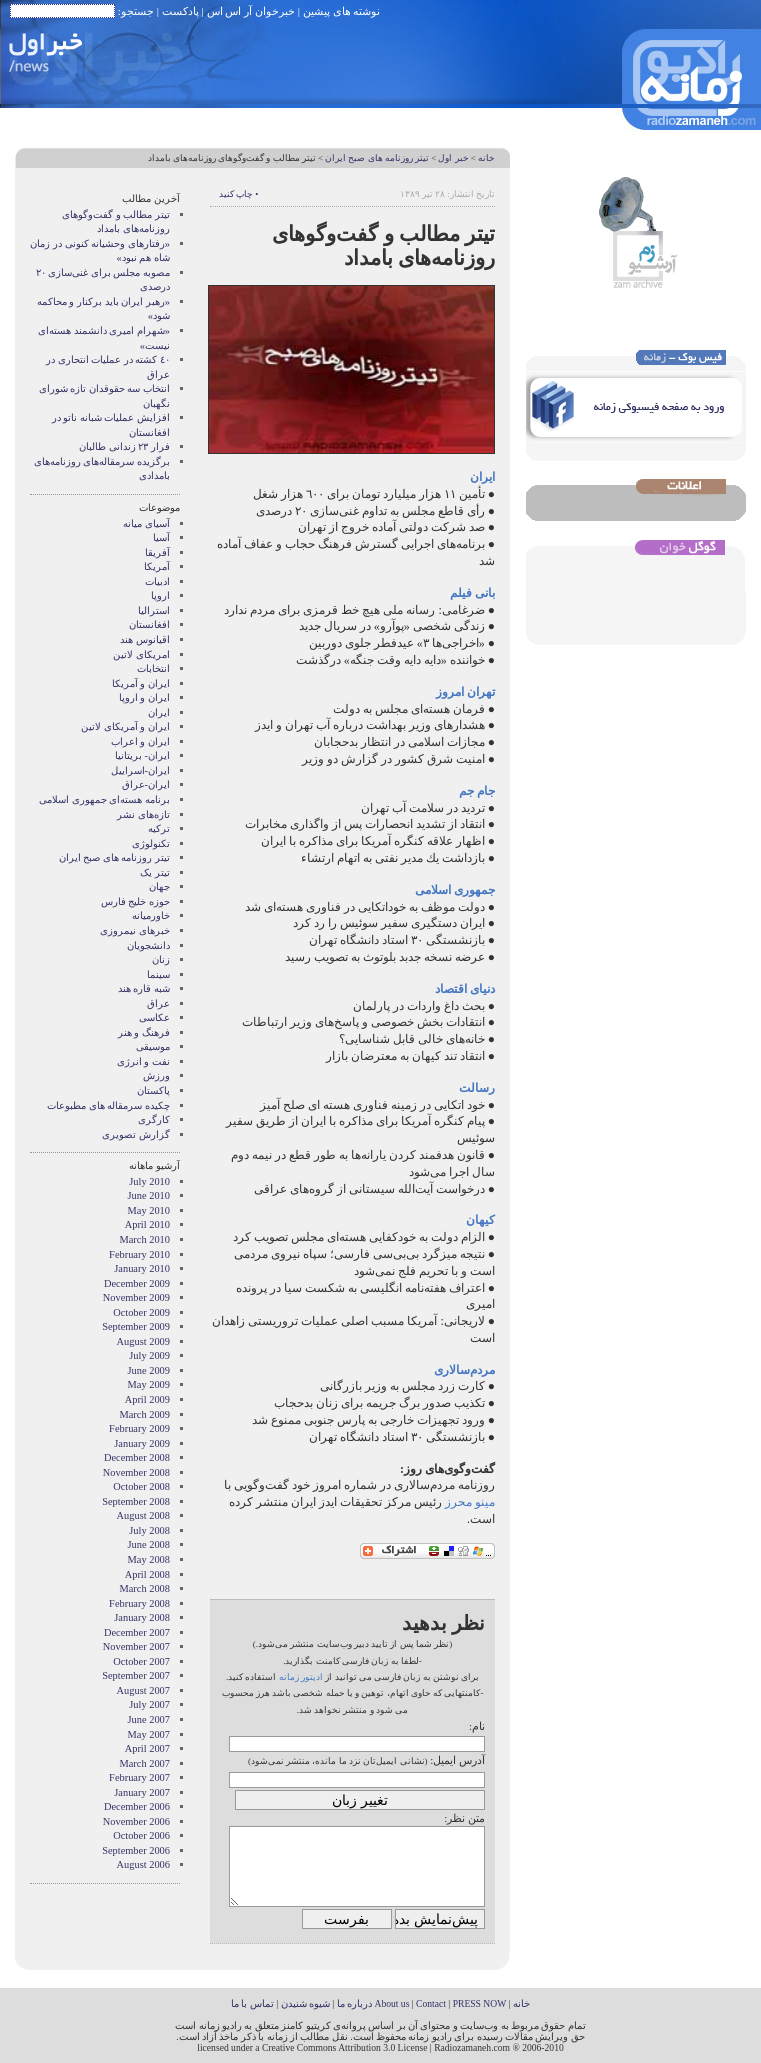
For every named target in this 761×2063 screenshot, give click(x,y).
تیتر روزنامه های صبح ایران (377, 158)
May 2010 (149, 1210)
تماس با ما (252, 2003)
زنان (161, 959)
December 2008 (137, 1457)
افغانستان (149, 624)
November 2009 (136, 1297)
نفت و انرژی (143, 1061)
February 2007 (139, 1777)
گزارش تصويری (136, 1134)
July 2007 (149, 1704)
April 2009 (147, 1399)
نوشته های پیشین (342, 11)
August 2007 (143, 1690)
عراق (158, 1003)
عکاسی (154, 1017)
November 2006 (136, 1821)
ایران (159, 712)
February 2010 (139, 1254)
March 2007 (145, 1763)
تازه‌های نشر (143, 814)
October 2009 (141, 1312)
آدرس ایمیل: (457, 1760)
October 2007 (141, 1661)
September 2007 (136, 1675)
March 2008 (145, 1588)
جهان (159, 886)
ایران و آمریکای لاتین (125, 726)
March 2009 (145, 1414)
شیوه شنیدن (305, 2003)
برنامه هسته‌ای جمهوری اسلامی (104, 799)
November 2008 (136, 1472)
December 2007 (137, 1632)
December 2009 (137, 1283)
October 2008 (141, 1486)
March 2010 (145, 1239)
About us (391, 2003)
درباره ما (354, 2003)
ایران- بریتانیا (142, 755)
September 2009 (136, 1326)
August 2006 (143, 1864)
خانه (486, 158)
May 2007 (149, 1734)
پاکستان (153, 1090)
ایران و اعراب (140, 741)
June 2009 (149, 1370)
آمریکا (157, 566)
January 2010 (142, 1268)
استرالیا (154, 610)
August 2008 (143, 1515)
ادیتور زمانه (301, 1677)
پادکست (180, 11)
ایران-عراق (146, 784)
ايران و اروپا (144, 697)
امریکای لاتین (141, 654)
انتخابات (153, 668)
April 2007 (147, 1748)
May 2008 (149, 1559)
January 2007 (142, 1792)
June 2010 (149, 1195)
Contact (431, 2003)
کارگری (154, 1119)
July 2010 (149, 1181)
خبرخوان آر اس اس (251, 11)
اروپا (160, 595)
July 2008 (149, 1530)
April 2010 (147, 1224)
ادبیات (157, 581)
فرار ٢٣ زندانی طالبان (124, 446)
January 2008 (142, 1617)
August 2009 (143, 1341)
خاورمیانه (151, 915)
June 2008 (149, 1544)
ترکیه (159, 828)
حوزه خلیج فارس (135, 901)
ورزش (156, 1075)
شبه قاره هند (144, 988)
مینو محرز (470, 1502)
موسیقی (153, 1046)
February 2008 (139, 1603)
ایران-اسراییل (140, 770)
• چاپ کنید (238, 194)
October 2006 (141, 1835)
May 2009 (149, 1384)
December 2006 (137, 1806)
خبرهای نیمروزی (135, 930)
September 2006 (136, 1850)
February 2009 (139, 1428)
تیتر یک (155, 872)
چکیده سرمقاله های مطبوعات (108, 1105)
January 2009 (142, 1443)
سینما (158, 974)
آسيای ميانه (146, 523)
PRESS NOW (480, 2003)
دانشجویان (148, 945)
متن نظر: (464, 1818)
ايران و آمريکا (141, 683)
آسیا (161, 537)
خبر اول (453, 158)
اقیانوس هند (145, 639)
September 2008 (136, 1501)
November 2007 (136, 1646)
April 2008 (147, 1574)
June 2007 (149, 1719)
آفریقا (157, 552)
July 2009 (149, 1355)
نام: (477, 1726)
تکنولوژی (151, 843)
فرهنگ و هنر (144, 1032)
